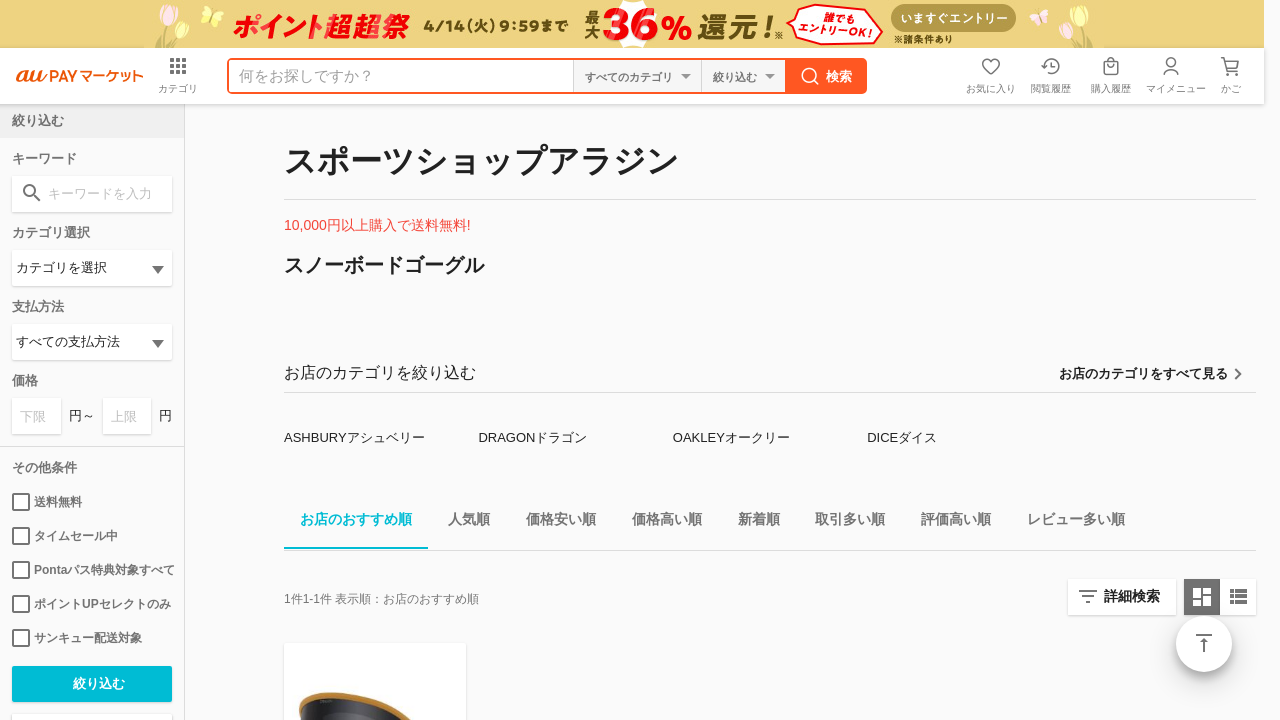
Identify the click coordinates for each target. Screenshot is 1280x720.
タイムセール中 (65, 536)
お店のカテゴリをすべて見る (1143, 373)
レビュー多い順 (1068, 522)
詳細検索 (1132, 596)
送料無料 (47, 502)
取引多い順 (842, 522)
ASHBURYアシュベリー (354, 437)
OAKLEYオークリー (731, 437)
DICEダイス (902, 437)
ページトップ (1204, 644)
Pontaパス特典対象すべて (92, 570)
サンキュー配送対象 (77, 638)
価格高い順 (659, 522)
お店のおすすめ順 (348, 522)
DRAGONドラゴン (532, 437)
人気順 (461, 522)
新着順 (751, 522)
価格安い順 (553, 522)
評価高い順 (948, 522)
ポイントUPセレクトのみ (91, 604)
